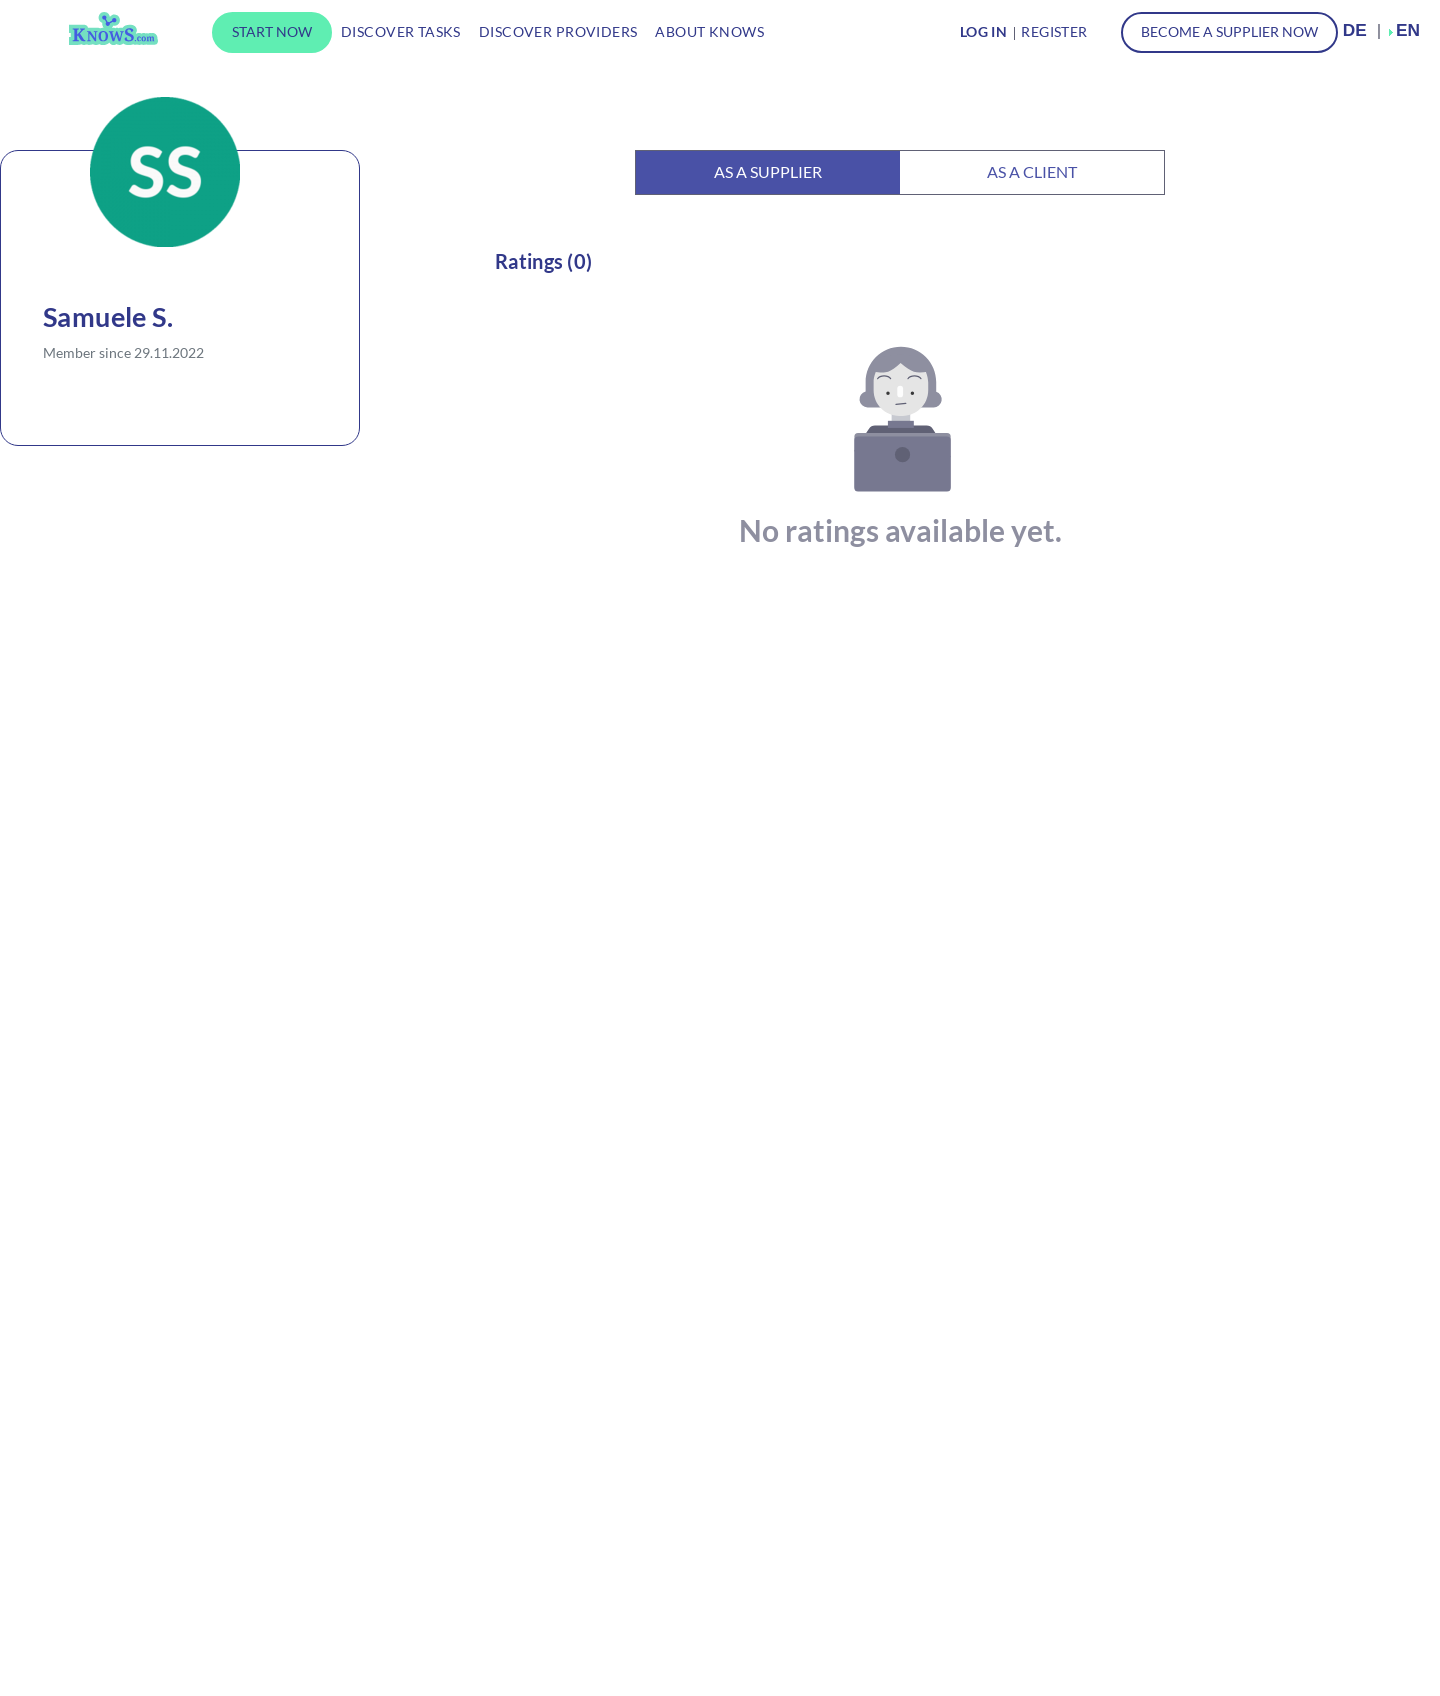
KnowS (113, 28)
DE (1355, 30)
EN (1408, 30)
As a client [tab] (1032, 171)
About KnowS (709, 31)
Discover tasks (401, 31)
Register (1054, 31)
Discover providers (558, 31)
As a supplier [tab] (768, 171)
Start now (272, 31)
